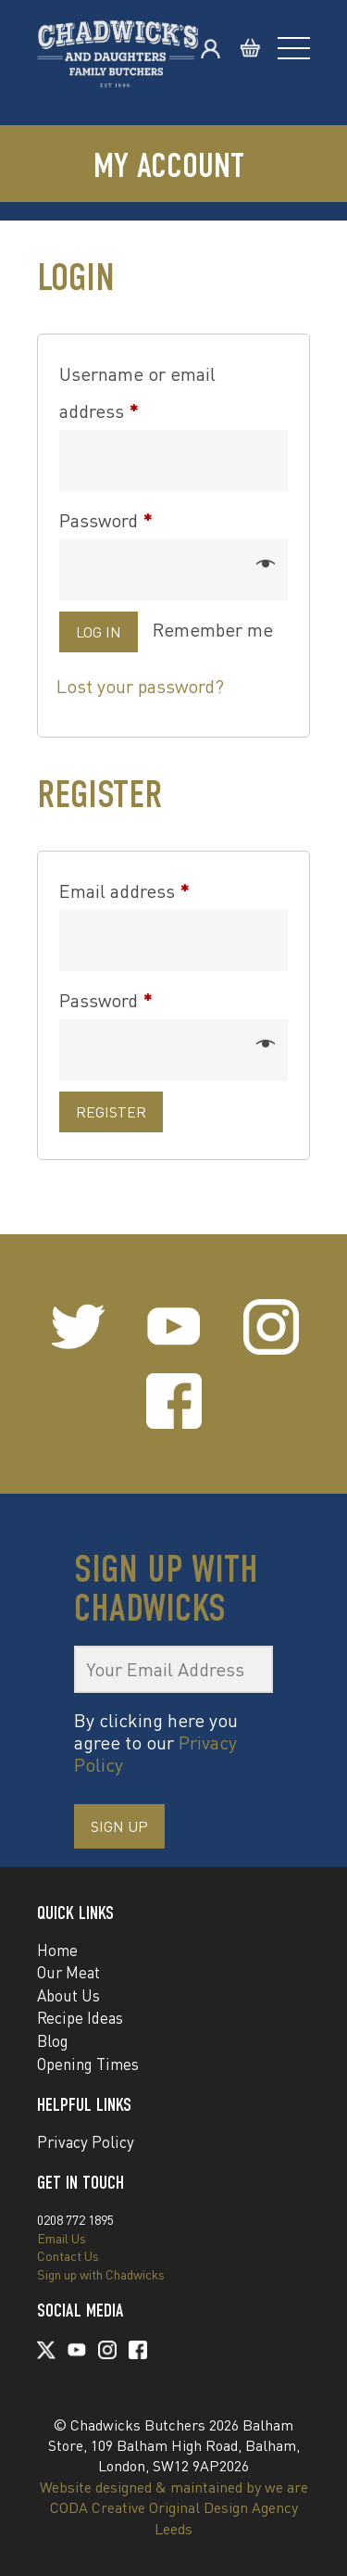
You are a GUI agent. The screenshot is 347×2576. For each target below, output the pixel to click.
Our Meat (68, 1972)
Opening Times (88, 2064)
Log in (98, 632)
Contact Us (68, 2256)
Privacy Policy (85, 2142)
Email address (160, 888)
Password (141, 517)
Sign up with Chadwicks (101, 2274)
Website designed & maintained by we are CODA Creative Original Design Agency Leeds (174, 2508)
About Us (68, 1995)
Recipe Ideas (80, 2017)
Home (57, 1950)
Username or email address (137, 392)
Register (111, 1112)
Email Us (61, 2238)
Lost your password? (140, 686)
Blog (52, 2041)
